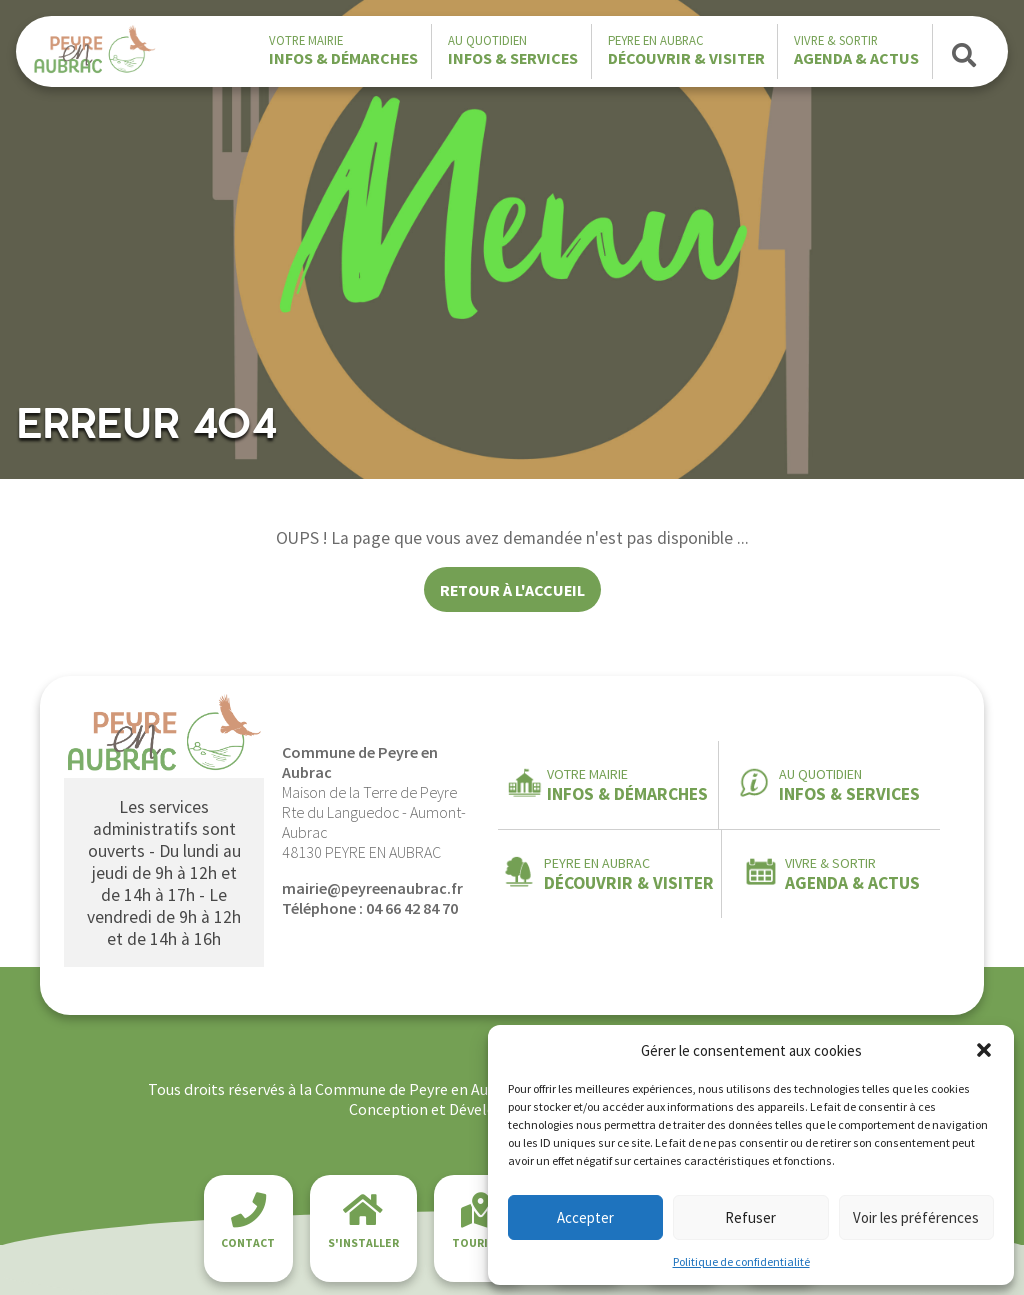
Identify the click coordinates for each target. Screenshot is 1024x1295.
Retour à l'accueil (512, 590)
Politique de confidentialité (741, 1261)
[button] (984, 1050)
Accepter (585, 1217)
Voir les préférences (916, 1217)
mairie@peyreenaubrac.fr (372, 888)
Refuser (750, 1217)
